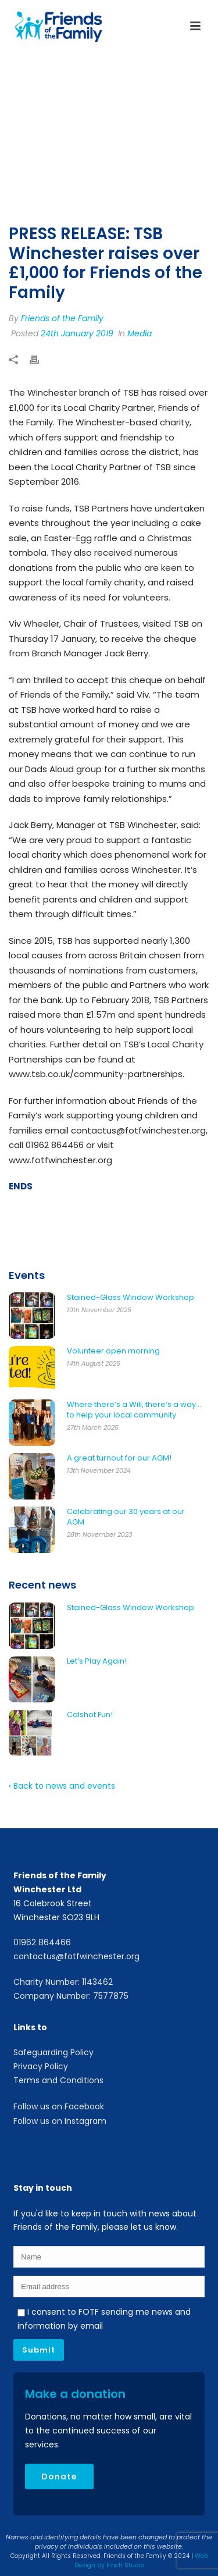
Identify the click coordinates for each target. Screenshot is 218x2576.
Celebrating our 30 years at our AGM (126, 1516)
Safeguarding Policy (53, 2052)
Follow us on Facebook (58, 2106)
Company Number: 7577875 (70, 1996)
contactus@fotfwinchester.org (76, 1956)
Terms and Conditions (58, 2080)
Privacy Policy (40, 2066)
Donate (59, 2476)
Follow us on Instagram (59, 2121)
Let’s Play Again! (97, 1661)
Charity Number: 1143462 (63, 1982)
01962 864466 (42, 1942)
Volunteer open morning (113, 1351)
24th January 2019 (77, 333)
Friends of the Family (62, 318)
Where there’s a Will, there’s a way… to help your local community (134, 1409)
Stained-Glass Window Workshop (130, 1297)
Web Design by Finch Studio (141, 2561)
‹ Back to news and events (62, 1786)
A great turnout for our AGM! (119, 1458)
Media (139, 333)
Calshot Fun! (90, 1715)
